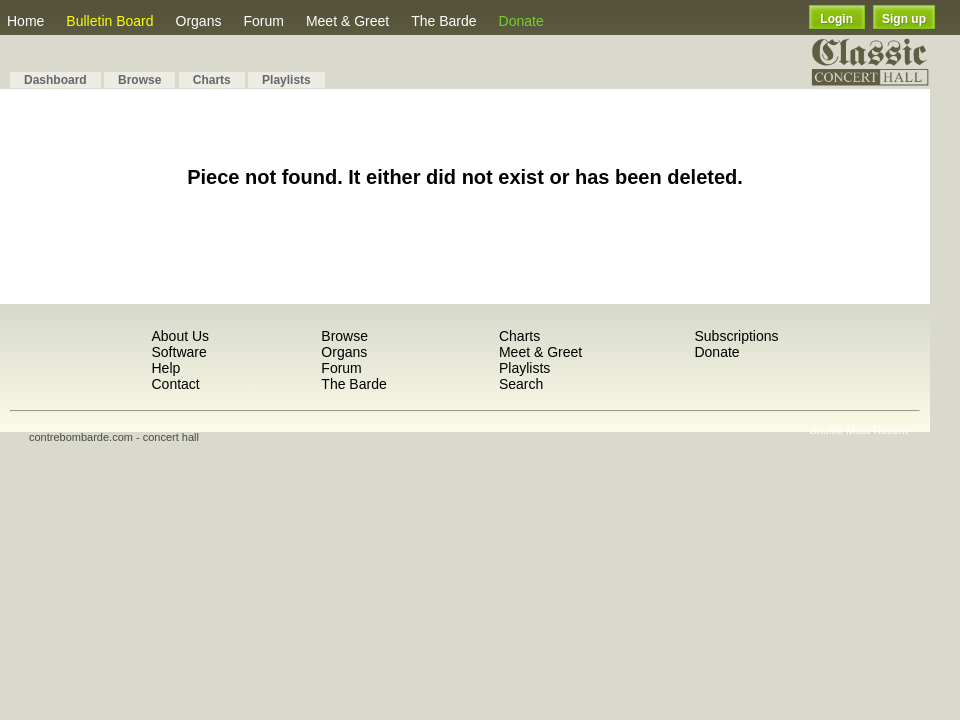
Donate (521, 21)
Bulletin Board (109, 21)
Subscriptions (736, 336)
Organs (199, 21)
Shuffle (826, 430)
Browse (139, 80)
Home (25, 21)
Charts (212, 80)
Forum (263, 21)
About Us (180, 336)
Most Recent (877, 430)
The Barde (443, 21)
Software (178, 352)
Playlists (286, 80)
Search (521, 384)
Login (836, 19)
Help (165, 368)
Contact (175, 384)
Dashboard (55, 80)
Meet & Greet (347, 21)
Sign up (904, 19)
